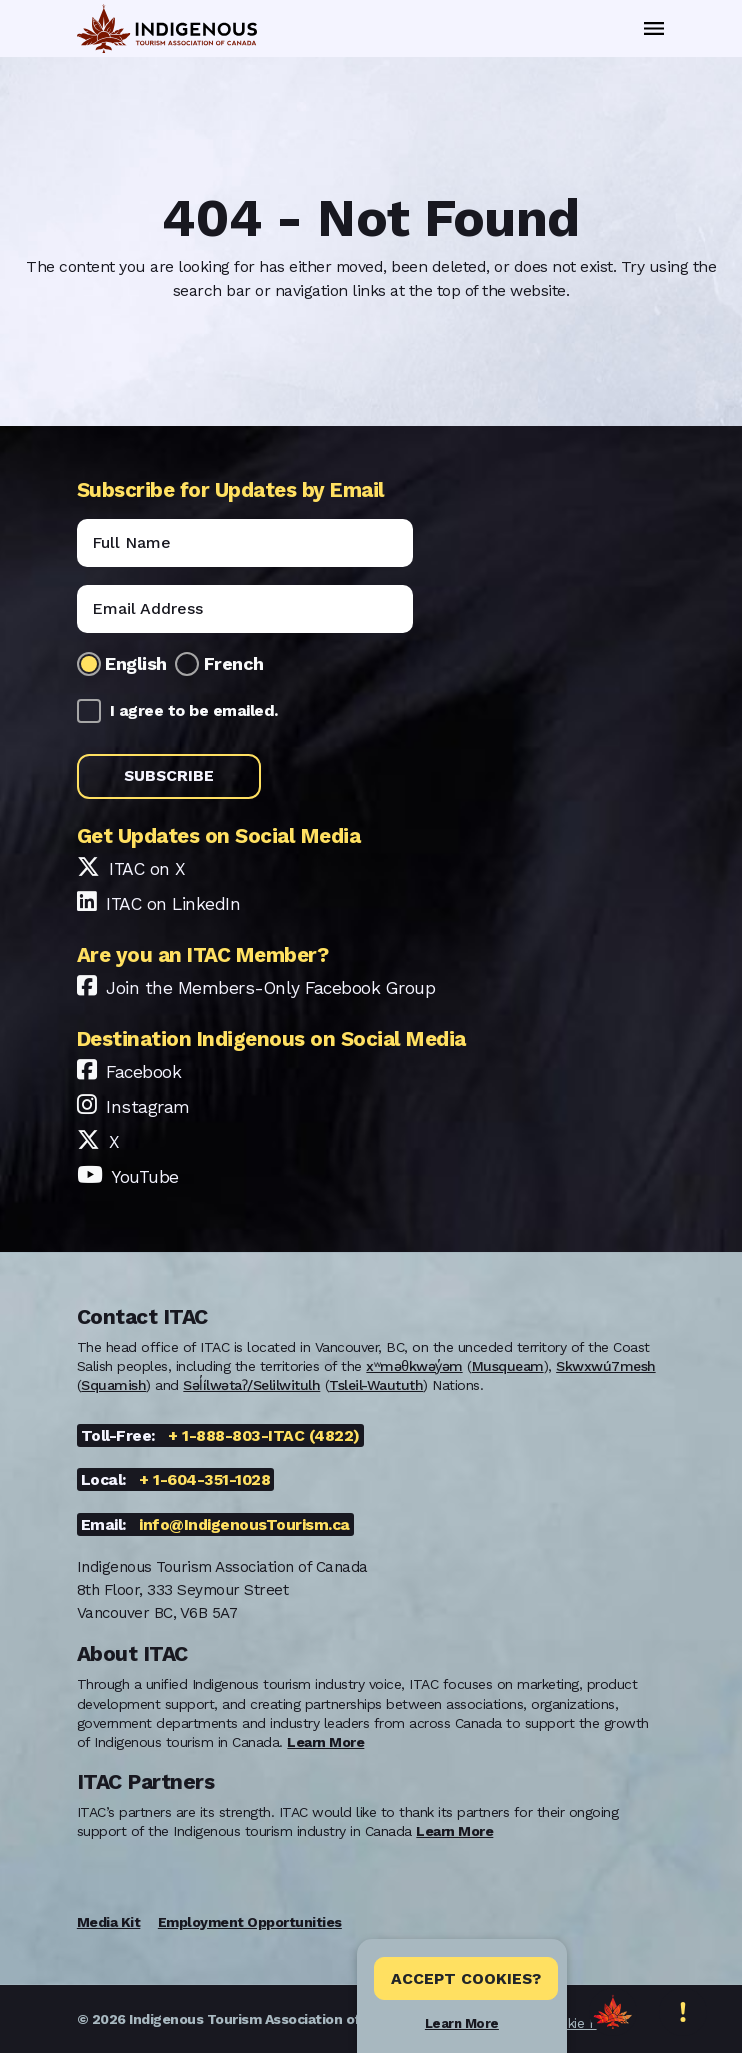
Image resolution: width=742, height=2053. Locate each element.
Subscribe (169, 775)
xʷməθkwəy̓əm (414, 1366)
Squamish (113, 1385)
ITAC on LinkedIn (173, 904)
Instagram (148, 1107)
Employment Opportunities (250, 1922)
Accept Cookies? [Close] (466, 1978)
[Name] (245, 543)
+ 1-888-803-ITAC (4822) (264, 1435)
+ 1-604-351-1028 (204, 1479)
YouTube (145, 1177)
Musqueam (508, 1366)
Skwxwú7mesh (606, 1366)
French (234, 663)
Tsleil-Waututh (376, 1385)
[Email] (245, 609)
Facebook (143, 1072)
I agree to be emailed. (194, 710)
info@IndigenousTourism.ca (244, 1524)
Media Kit (109, 1922)
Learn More (462, 2023)
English (136, 663)
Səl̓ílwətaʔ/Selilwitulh (251, 1385)
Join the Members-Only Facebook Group (270, 988)
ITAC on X (147, 869)
